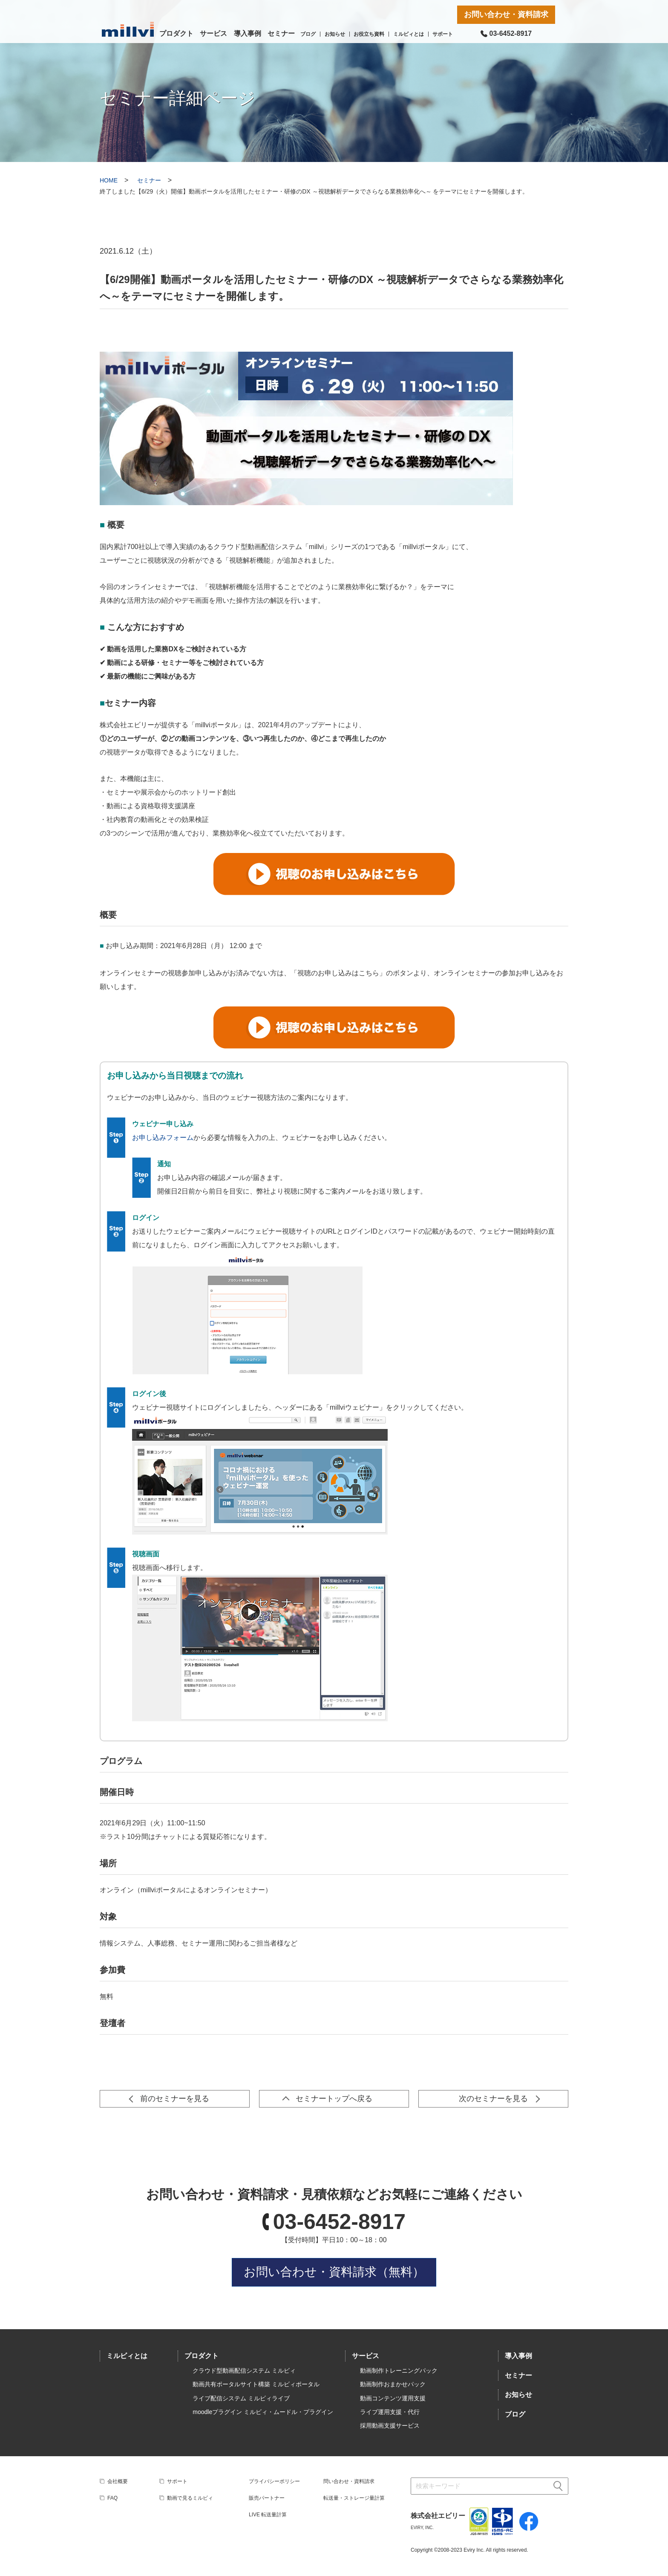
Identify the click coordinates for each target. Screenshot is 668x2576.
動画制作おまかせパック (393, 2384)
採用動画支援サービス (390, 2425)
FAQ (112, 2498)
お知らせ (335, 34)
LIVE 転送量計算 (268, 2515)
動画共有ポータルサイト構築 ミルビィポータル (256, 2384)
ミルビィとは (408, 34)
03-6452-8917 (339, 2222)
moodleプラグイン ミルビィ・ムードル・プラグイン (263, 2411)
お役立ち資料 (369, 34)
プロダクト (176, 33)
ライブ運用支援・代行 (390, 2411)
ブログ (308, 34)
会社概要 (117, 2481)
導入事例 (247, 33)
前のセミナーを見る (174, 2098)
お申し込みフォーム (162, 1137)
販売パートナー (267, 2498)
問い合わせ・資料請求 (348, 2481)
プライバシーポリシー (274, 2481)
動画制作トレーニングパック (399, 2370)
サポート (442, 34)
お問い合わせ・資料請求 (506, 14)
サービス (213, 33)
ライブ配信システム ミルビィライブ (241, 2398)
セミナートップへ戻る (334, 2098)
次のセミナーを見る (493, 2098)
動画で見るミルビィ (190, 2498)
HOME (109, 180)
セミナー (281, 33)
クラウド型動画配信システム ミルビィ (244, 2370)
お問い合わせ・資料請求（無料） (334, 2271)
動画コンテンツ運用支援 (393, 2398)
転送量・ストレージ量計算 (354, 2498)
